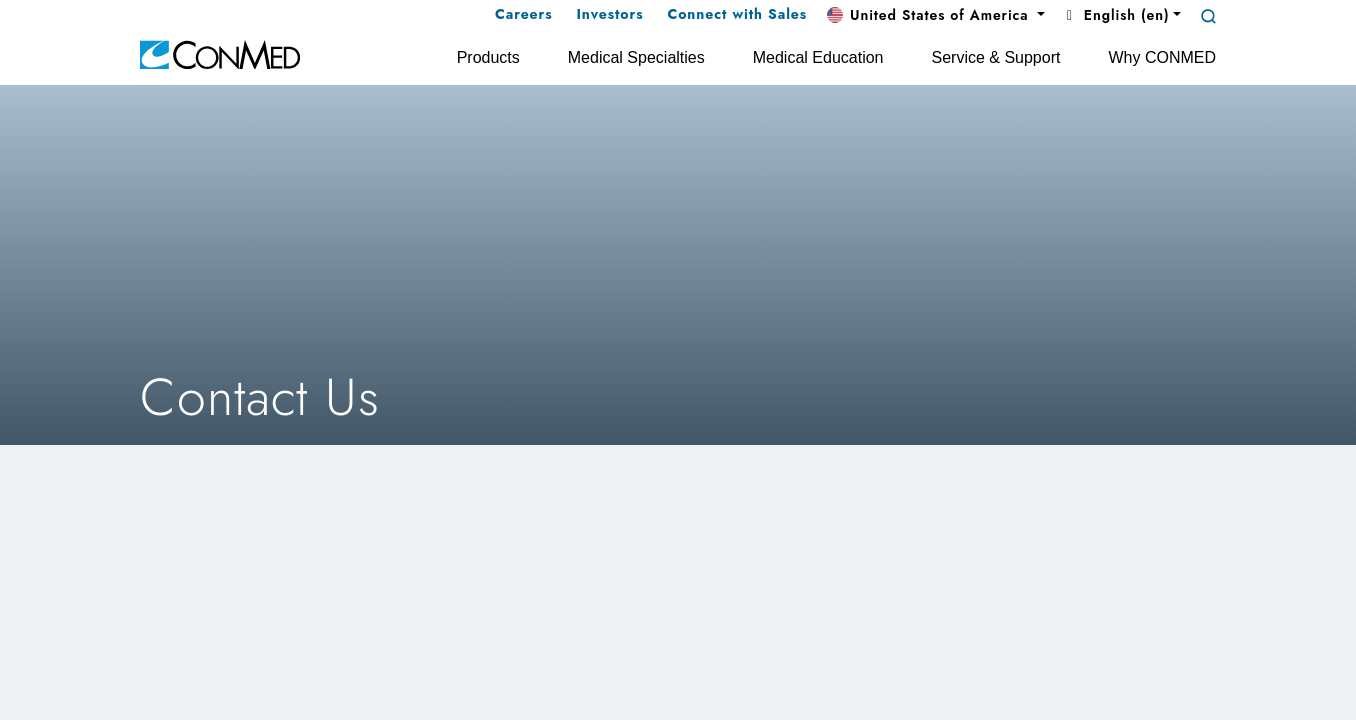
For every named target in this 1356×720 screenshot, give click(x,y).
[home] (220, 53)
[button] (936, 16)
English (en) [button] (1115, 15)
